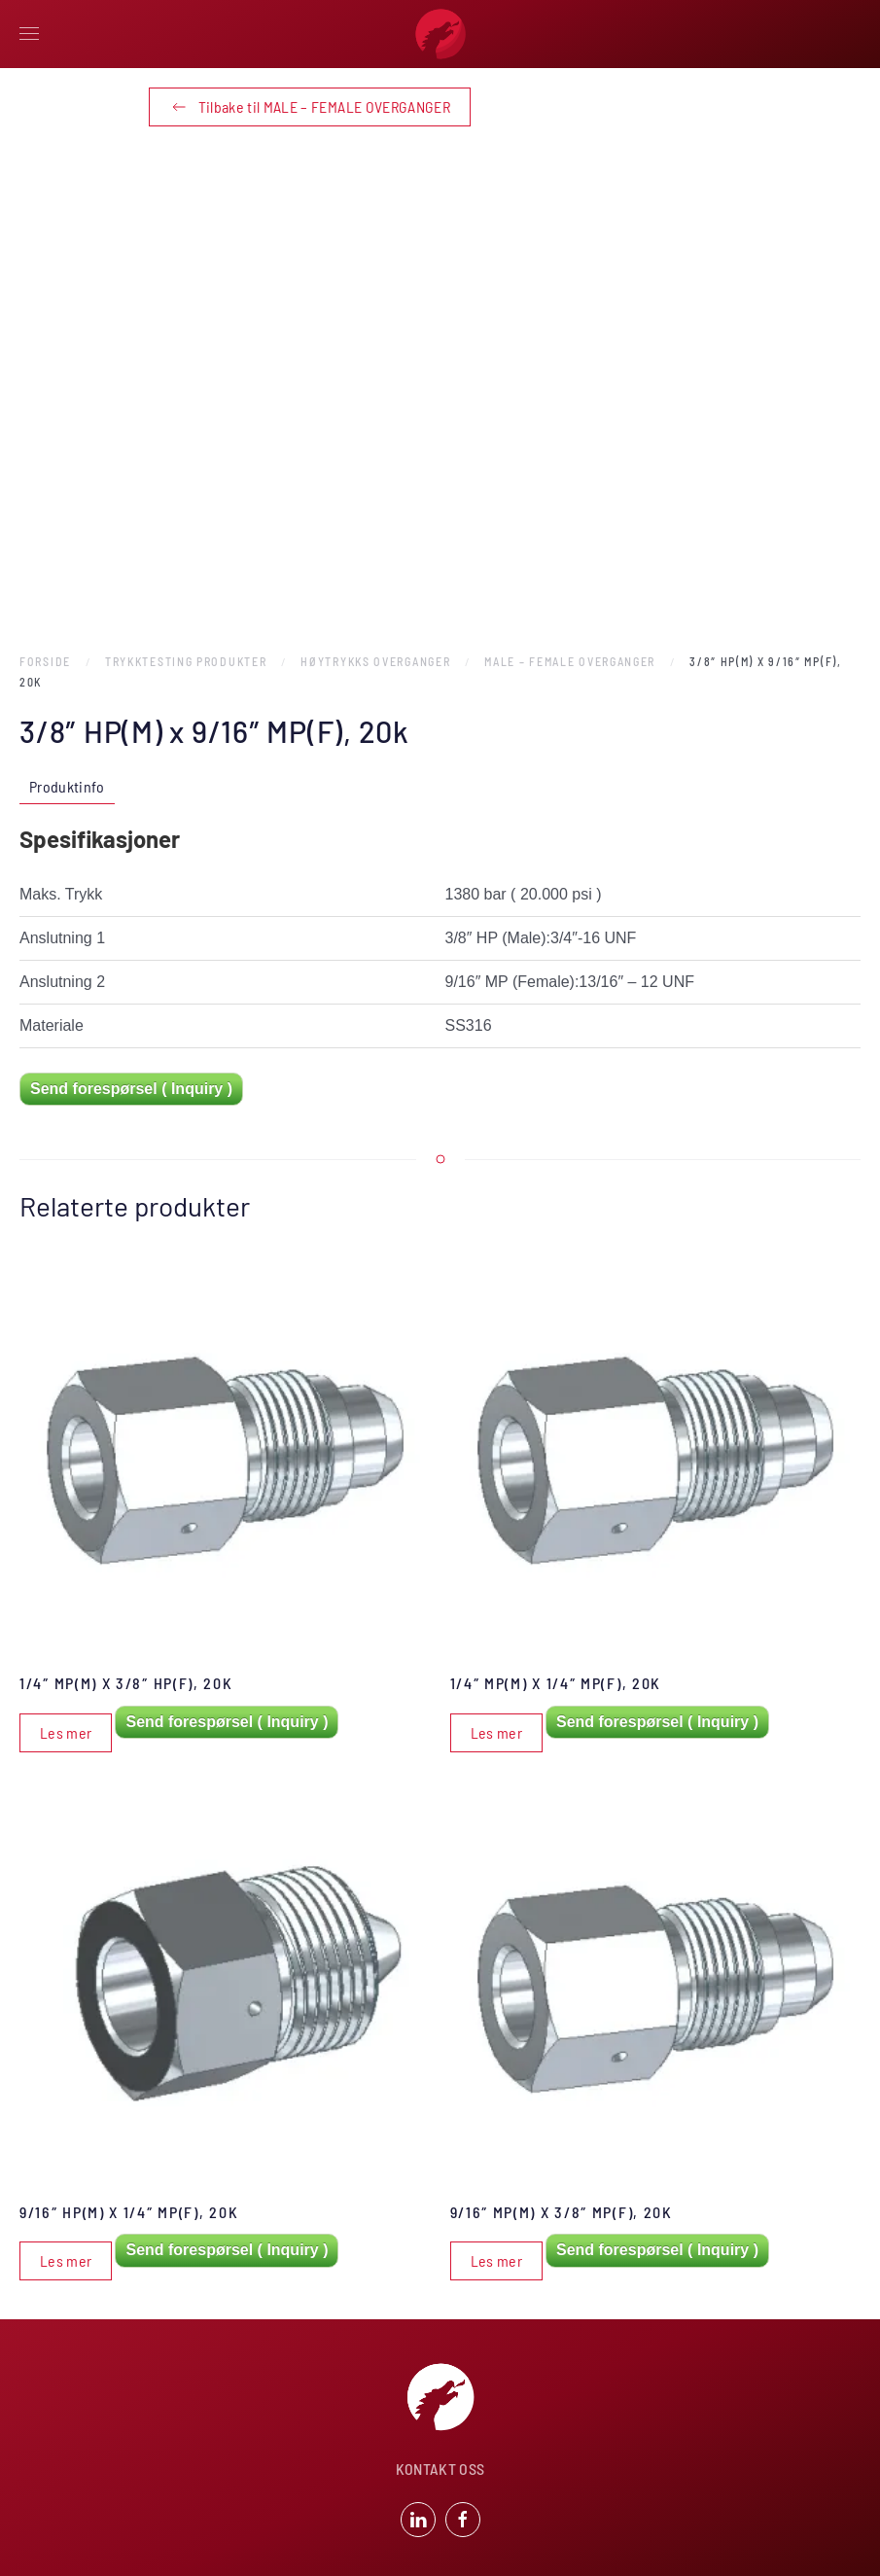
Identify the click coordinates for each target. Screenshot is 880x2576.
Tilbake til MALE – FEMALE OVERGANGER (310, 107)
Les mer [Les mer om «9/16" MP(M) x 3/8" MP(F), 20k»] (496, 2260)
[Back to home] (440, 34)
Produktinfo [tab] (67, 786)
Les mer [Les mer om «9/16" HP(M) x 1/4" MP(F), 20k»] (65, 2260)
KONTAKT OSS (440, 2471)
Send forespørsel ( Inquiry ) (131, 1088)
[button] (29, 34)
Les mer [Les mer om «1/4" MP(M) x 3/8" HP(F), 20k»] (65, 1732)
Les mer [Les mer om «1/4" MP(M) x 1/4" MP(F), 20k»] (496, 1732)
